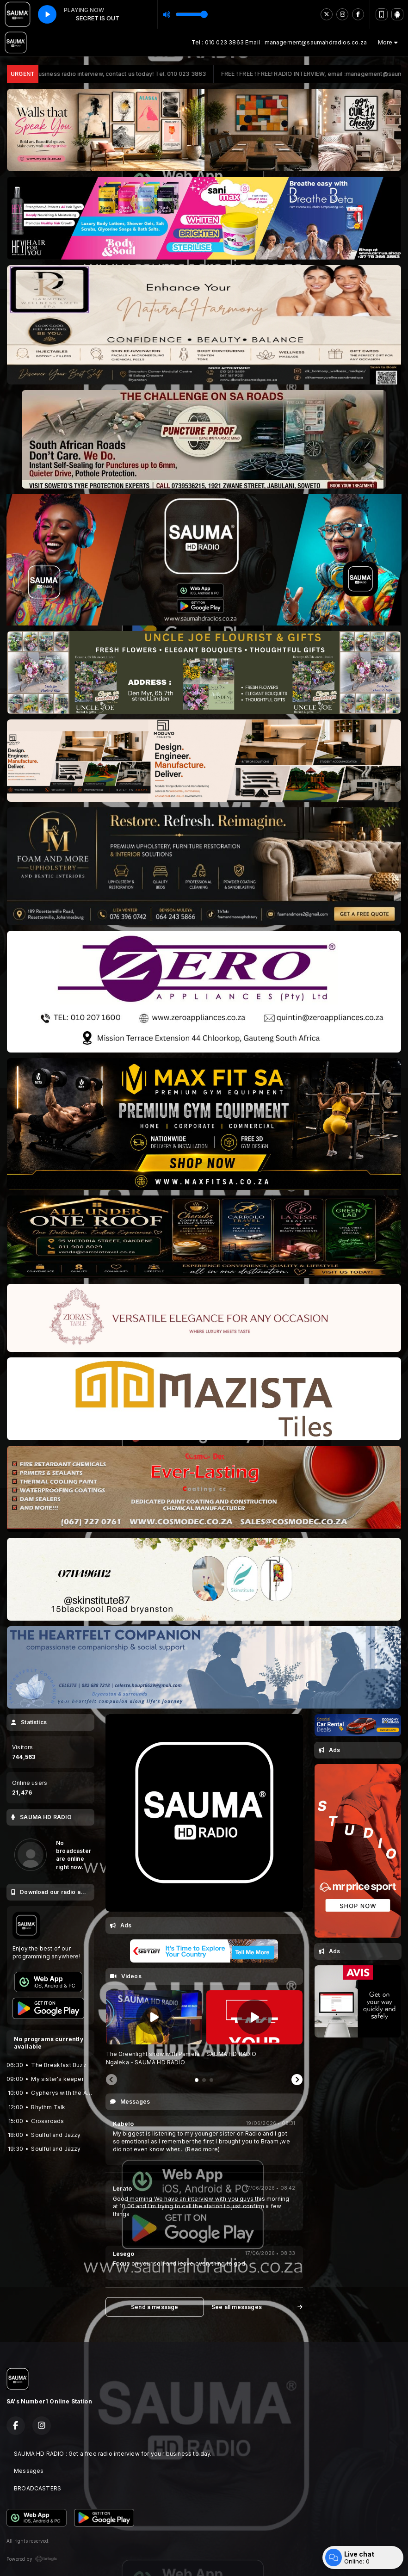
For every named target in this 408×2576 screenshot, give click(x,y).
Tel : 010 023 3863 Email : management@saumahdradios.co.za (279, 42)
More (388, 42)
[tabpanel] (154, 2028)
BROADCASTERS (37, 2488)
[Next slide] (297, 2080)
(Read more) (202, 2149)
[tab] (196, 2080)
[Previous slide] (111, 2080)
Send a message (155, 2307)
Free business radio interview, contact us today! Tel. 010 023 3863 (132, 73)
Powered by (31, 2559)
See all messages (257, 2307)
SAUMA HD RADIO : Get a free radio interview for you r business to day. (113, 2453)
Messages (28, 2470)
